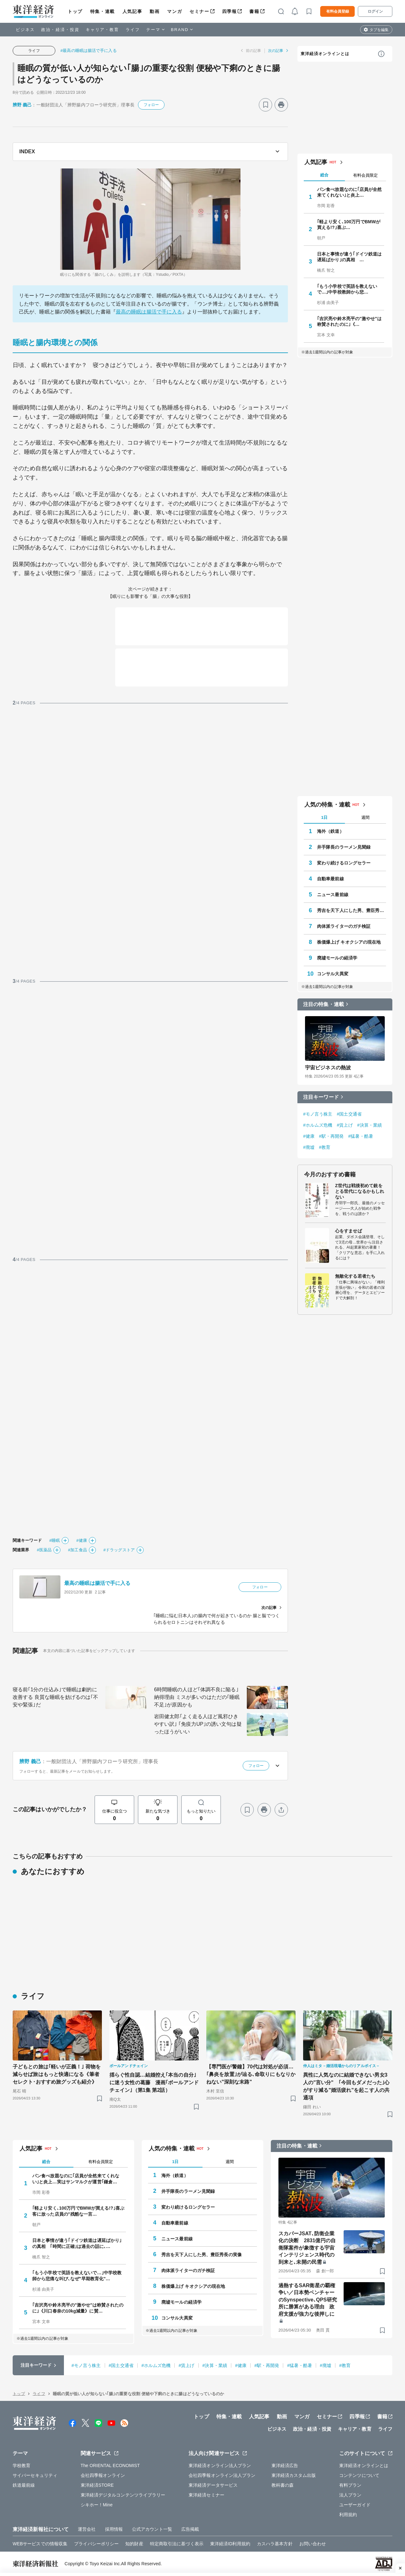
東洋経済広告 (284, 2465)
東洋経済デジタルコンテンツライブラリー (123, 2494)
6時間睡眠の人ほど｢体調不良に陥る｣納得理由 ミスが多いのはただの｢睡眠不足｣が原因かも (197, 1697)
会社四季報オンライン (103, 2475)
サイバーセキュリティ (35, 2475)
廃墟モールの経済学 (337, 957)
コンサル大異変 (332, 973)
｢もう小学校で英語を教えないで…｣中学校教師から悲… (347, 289)
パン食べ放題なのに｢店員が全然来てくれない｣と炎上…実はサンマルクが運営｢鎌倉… (75, 2178)
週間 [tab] (365, 817)
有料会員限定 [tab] (365, 175)
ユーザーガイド (355, 2504)
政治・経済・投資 (60, 29)
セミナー (199, 11)
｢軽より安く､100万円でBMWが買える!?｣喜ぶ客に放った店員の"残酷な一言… (78, 2211)
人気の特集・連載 (327, 804)
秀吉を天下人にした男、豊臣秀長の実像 (351, 910)
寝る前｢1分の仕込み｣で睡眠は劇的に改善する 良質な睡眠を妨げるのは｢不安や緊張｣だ (55, 1697)
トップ (75, 11)
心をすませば (348, 1230)
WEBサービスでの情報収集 (40, 2543)
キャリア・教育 (102, 29)
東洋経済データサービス (213, 2485)
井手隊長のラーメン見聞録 (344, 847)
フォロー (151, 105)
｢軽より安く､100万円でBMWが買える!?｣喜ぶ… (348, 224)
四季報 (229, 11)
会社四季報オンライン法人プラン (222, 2475)
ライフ (133, 29)
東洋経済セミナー (206, 2494)
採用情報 (114, 2529)
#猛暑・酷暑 (360, 1136)
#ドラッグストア (119, 1549)
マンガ (174, 11)
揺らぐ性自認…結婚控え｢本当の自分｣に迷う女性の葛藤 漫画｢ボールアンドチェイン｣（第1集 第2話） (154, 2082)
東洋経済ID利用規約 (230, 2543)
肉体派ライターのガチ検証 (344, 926)
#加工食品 (77, 1549)
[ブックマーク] (265, 104)
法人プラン (350, 2494)
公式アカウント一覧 (152, 2529)
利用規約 (348, 2514)
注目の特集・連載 (323, 1004)
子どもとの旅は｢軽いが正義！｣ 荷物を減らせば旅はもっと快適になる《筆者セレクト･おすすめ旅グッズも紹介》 (57, 2074)
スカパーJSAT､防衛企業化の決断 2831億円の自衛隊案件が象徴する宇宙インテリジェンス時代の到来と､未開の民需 (307, 2248)
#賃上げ (345, 1125)
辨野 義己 (22, 104)
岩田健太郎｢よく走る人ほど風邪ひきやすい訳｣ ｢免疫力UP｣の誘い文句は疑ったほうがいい (198, 1724)
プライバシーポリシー (96, 2543)
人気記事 (132, 11)
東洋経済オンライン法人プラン (220, 2465)
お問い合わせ (312, 2543)
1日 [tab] (324, 817)
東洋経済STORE (97, 2485)
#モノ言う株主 (318, 1114)
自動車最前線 (330, 878)
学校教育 (21, 2465)
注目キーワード (321, 1097)
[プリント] (281, 104)
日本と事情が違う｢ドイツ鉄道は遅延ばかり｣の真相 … (349, 256)
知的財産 (134, 2543)
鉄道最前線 (24, 2485)
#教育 (324, 1147)
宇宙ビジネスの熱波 (328, 1067)
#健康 (81, 1540)
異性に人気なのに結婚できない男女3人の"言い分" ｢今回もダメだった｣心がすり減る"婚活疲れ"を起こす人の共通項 (346, 2086)
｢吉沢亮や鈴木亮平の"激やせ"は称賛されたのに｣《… (349, 321)
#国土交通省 (349, 1114)
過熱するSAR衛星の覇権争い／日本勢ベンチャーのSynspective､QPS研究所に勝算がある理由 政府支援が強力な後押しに (307, 2300)
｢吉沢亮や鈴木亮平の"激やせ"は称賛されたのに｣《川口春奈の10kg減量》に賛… (77, 2307)
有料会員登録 (337, 11)
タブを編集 (379, 30)
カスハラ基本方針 (275, 2543)
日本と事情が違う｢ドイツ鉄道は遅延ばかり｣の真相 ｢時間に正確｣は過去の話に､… (77, 2243)
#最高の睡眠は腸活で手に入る (88, 50)
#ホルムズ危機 (318, 1125)
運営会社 (87, 2529)
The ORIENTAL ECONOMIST (110, 2465)
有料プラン (350, 2485)
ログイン (375, 11)
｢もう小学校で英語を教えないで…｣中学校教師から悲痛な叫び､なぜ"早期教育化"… (77, 2275)
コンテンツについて (359, 2475)
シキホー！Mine (97, 2504)
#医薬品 (44, 1549)
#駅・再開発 (331, 1136)
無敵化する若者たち (355, 1276)
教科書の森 (282, 2485)
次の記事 (275, 50)
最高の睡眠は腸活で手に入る (149, 311)
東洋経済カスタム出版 (293, 2475)
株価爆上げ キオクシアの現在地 (349, 942)
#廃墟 (309, 1147)
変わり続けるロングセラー (344, 862)
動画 (154, 11)
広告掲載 (190, 2529)
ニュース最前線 (332, 894)
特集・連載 (102, 11)
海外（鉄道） (330, 831)
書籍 (254, 11)
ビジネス (25, 29)
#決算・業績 (369, 1125)
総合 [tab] (324, 175)
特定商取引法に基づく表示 (176, 2543)
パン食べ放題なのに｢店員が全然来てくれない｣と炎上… (349, 192)
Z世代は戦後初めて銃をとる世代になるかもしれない (359, 1191)
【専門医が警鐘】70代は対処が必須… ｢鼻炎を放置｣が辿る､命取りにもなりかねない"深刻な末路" (251, 2074)
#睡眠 (54, 1540)
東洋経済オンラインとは (325, 53)
